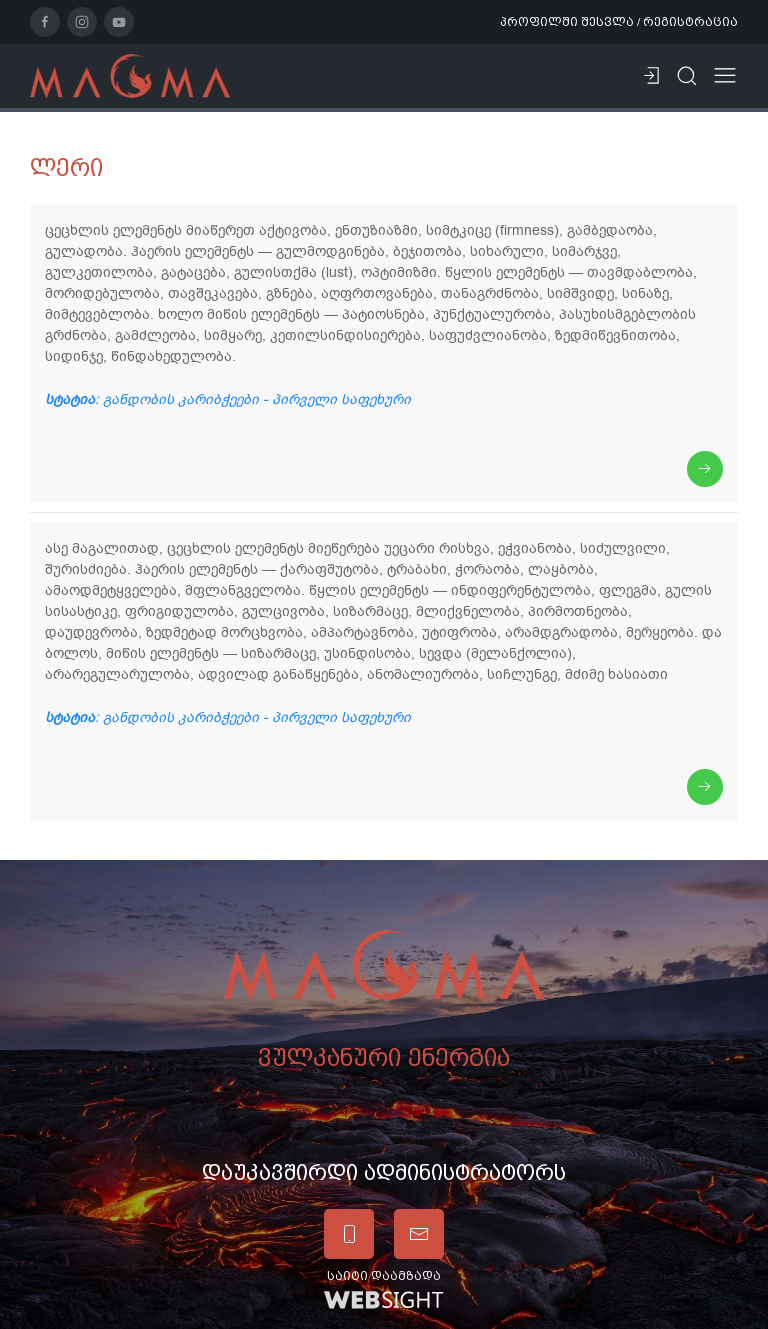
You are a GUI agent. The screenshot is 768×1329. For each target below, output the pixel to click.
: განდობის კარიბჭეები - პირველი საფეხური (228, 399)
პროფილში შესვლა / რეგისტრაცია (619, 22)
